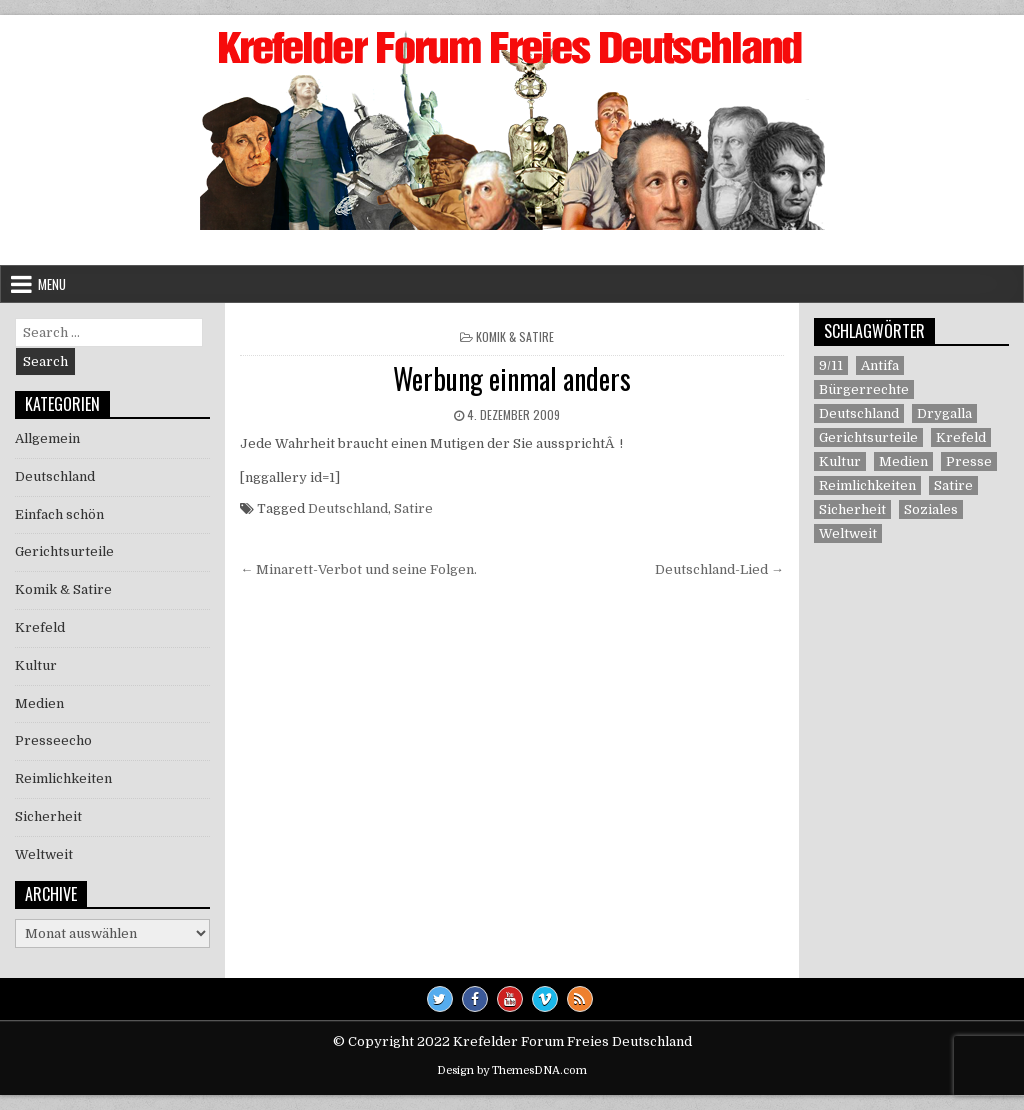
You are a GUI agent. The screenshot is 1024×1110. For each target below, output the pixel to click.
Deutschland (348, 508)
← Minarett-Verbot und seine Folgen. (358, 569)
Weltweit (44, 854)
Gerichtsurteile (64, 551)
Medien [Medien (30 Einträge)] (903, 461)
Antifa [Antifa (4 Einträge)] (880, 365)
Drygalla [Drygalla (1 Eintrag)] (944, 413)
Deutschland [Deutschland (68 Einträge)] (859, 413)
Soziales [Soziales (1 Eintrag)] (931, 509)
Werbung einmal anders (512, 378)
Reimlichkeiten (63, 778)
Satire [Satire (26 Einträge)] (953, 485)
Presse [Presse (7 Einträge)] (969, 461)
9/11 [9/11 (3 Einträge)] (831, 365)
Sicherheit (48, 816)
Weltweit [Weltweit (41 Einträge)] (848, 533)
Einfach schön (59, 514)
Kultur (36, 665)
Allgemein (47, 438)
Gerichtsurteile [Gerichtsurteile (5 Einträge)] (868, 437)
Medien (39, 703)
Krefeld (40, 627)
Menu (52, 284)
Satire (413, 508)
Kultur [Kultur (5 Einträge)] (840, 461)
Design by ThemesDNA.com (512, 1070)
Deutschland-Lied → (719, 569)
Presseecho (53, 740)
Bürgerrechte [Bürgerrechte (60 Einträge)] (864, 389)
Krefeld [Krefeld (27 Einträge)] (961, 437)
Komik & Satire (515, 336)
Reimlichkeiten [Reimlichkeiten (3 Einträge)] (867, 485)
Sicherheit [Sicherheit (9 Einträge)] (852, 509)
